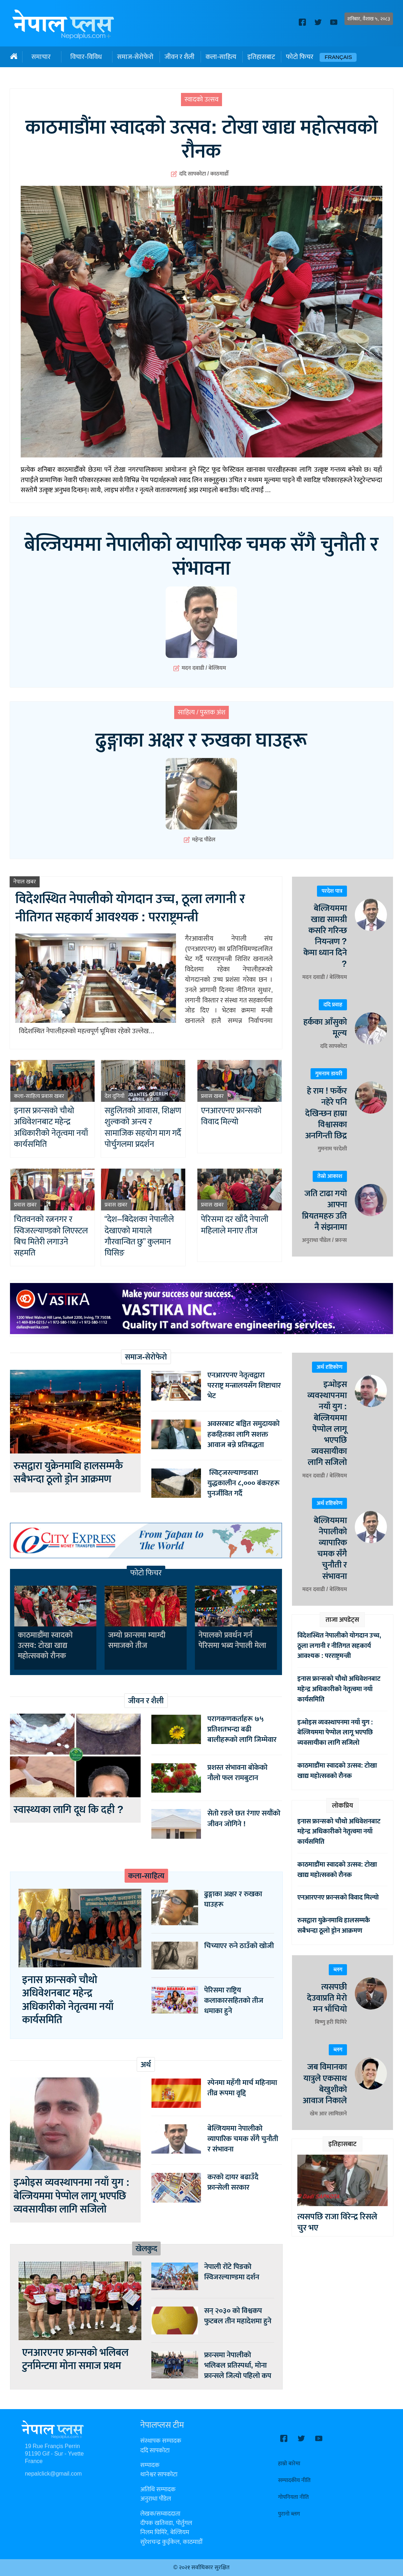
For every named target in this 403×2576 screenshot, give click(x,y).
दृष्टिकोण (334, 1367)
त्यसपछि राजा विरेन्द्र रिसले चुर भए (337, 2222)
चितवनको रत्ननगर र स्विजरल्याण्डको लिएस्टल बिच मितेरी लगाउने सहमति (51, 1236)
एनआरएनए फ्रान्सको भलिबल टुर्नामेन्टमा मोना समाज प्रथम (75, 2359)
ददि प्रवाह (332, 1005)
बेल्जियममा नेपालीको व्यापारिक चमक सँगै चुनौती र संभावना (201, 556)
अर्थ (146, 2064)
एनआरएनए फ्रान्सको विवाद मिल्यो (231, 1116)
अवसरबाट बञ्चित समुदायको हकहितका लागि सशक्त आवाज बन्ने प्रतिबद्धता (243, 1434)
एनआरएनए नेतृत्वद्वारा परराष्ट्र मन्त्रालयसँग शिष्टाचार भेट (244, 1385)
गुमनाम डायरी (328, 1074)
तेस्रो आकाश (329, 1176)
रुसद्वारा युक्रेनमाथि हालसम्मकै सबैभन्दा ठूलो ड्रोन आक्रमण (68, 1472)
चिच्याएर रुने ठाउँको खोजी (239, 1946)
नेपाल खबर (24, 882)
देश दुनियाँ (115, 1096)
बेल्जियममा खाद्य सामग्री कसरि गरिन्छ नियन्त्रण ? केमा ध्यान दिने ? (325, 936)
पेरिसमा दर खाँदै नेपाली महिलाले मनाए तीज (234, 1225)
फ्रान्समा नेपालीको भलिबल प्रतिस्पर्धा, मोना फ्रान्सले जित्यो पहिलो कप (237, 2365)
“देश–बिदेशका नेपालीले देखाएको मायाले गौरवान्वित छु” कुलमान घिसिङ (139, 1236)
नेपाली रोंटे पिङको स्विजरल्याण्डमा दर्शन (231, 2271)
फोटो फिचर (299, 57)
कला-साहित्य (221, 57)
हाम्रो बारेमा (289, 2463)
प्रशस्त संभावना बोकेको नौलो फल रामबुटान (237, 1772)
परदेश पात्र (332, 891)
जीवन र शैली (180, 57)
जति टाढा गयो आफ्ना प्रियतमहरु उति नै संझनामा (324, 1210)
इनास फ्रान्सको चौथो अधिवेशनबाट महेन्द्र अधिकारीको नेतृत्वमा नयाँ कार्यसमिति (51, 1127)
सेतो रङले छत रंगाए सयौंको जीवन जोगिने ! (243, 1818)
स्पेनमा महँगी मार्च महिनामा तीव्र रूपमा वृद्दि (242, 2087)
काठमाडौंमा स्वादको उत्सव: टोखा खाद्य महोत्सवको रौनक (201, 139)
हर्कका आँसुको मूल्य (325, 1027)
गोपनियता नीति (293, 2497)
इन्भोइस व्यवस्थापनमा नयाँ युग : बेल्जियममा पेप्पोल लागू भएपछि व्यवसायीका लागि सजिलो (72, 2196)
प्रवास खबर (52, 1096)
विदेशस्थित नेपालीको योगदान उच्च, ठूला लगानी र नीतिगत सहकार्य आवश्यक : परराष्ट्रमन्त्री (130, 908)
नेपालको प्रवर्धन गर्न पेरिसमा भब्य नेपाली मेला (232, 1640)
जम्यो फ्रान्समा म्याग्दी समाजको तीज (137, 1640)
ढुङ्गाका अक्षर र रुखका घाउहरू (201, 740)
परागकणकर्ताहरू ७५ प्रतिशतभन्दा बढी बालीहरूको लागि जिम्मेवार (242, 1729)
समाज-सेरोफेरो (135, 57)
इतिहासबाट (261, 57)
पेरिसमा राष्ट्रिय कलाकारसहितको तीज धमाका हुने (233, 2000)
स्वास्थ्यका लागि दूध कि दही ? (71, 1809)
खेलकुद (146, 2248)
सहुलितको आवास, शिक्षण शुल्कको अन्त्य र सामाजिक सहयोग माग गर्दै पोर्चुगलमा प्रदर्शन (143, 1127)
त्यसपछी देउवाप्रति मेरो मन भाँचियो (327, 1998)
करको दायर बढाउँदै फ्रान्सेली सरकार (232, 2182)
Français (338, 57)
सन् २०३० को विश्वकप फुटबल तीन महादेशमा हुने (237, 2315)
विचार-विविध (85, 57)
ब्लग (337, 1970)
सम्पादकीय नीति (294, 2480)
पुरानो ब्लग (289, 2514)
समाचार (41, 57)
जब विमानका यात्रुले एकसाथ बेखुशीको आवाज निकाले (325, 2084)
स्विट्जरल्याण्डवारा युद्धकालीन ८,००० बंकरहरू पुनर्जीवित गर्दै (243, 1483)
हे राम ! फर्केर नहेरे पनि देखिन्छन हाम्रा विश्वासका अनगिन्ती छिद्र (326, 1113)
